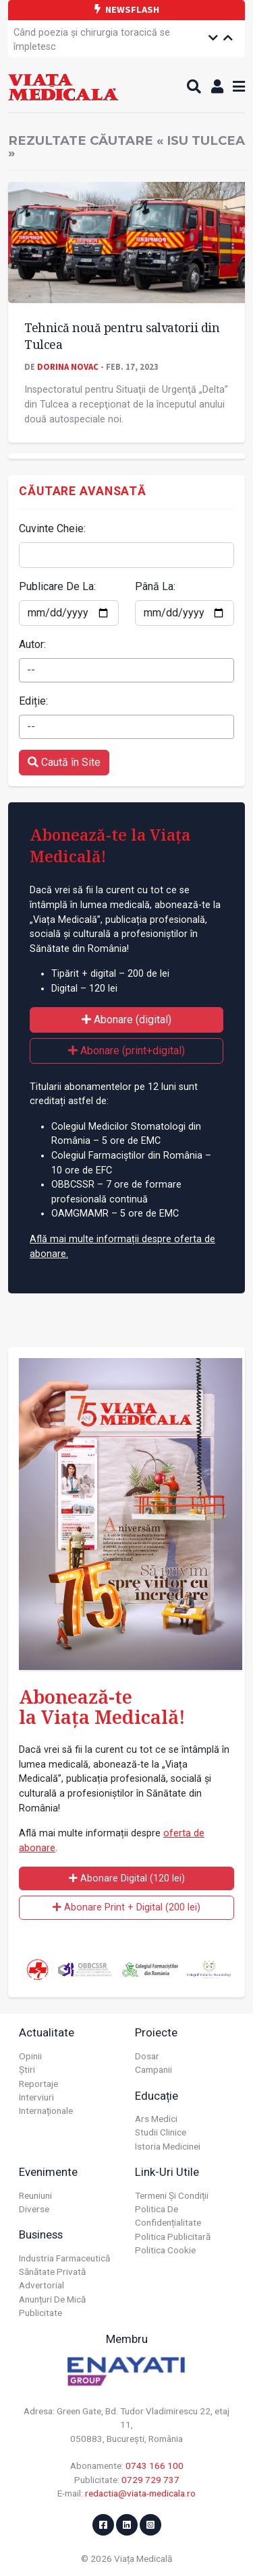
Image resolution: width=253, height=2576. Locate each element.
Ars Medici (156, 2118)
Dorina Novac (68, 366)
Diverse (34, 2208)
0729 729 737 (150, 2479)
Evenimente (48, 2172)
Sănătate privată (52, 2271)
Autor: (32, 644)
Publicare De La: (57, 586)
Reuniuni (35, 2195)
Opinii (30, 2056)
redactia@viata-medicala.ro (140, 2493)
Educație (156, 2095)
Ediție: (33, 701)
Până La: (155, 586)
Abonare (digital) (126, 1019)
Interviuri (36, 2097)
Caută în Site (64, 762)
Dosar (147, 2056)
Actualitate (46, 2032)
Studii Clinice (160, 2132)
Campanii (153, 2069)
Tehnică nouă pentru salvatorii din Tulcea (121, 335)
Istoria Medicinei (167, 2146)
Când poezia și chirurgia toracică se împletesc (91, 40)
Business (41, 2234)
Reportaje (38, 2083)
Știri (27, 2069)
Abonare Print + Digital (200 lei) (126, 1907)
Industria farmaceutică (64, 2258)
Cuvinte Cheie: (52, 528)
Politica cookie (165, 2250)
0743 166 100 (154, 2465)
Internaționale (46, 2110)
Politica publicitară (172, 2236)
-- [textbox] (31, 670)
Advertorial (41, 2285)
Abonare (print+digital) (126, 1050)
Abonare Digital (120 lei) (127, 1878)
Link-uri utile (167, 2172)
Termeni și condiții (171, 2195)
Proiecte (156, 2032)
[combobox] (126, 670)
